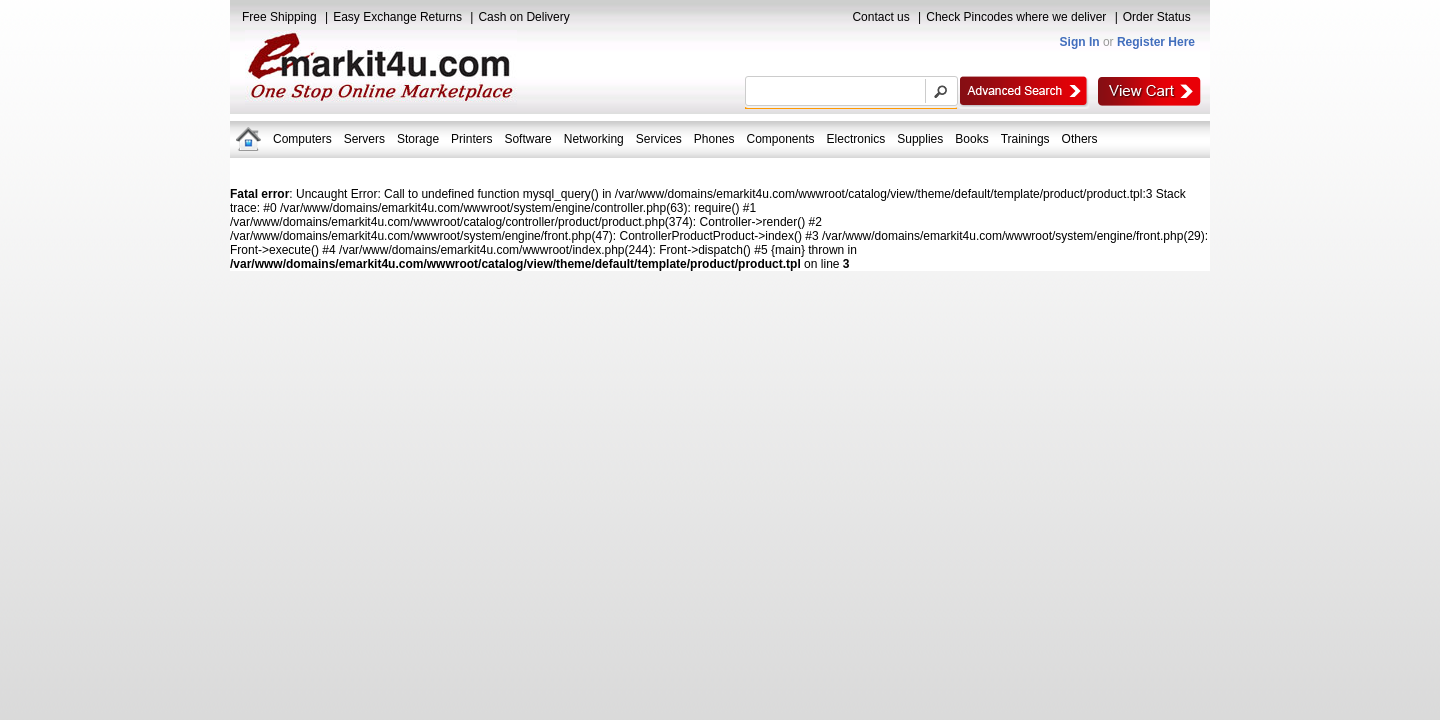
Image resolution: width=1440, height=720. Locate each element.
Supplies (920, 139)
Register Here (1156, 42)
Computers (302, 139)
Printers (471, 139)
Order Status (1157, 17)
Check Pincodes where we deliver (1016, 17)
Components (781, 139)
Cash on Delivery (523, 17)
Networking (594, 139)
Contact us (880, 17)
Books (971, 139)
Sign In (1080, 42)
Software (527, 139)
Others (1080, 139)
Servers (364, 139)
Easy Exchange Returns (397, 17)
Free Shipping (279, 17)
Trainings (1025, 139)
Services (659, 139)
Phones (714, 139)
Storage (418, 139)
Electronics (856, 139)
